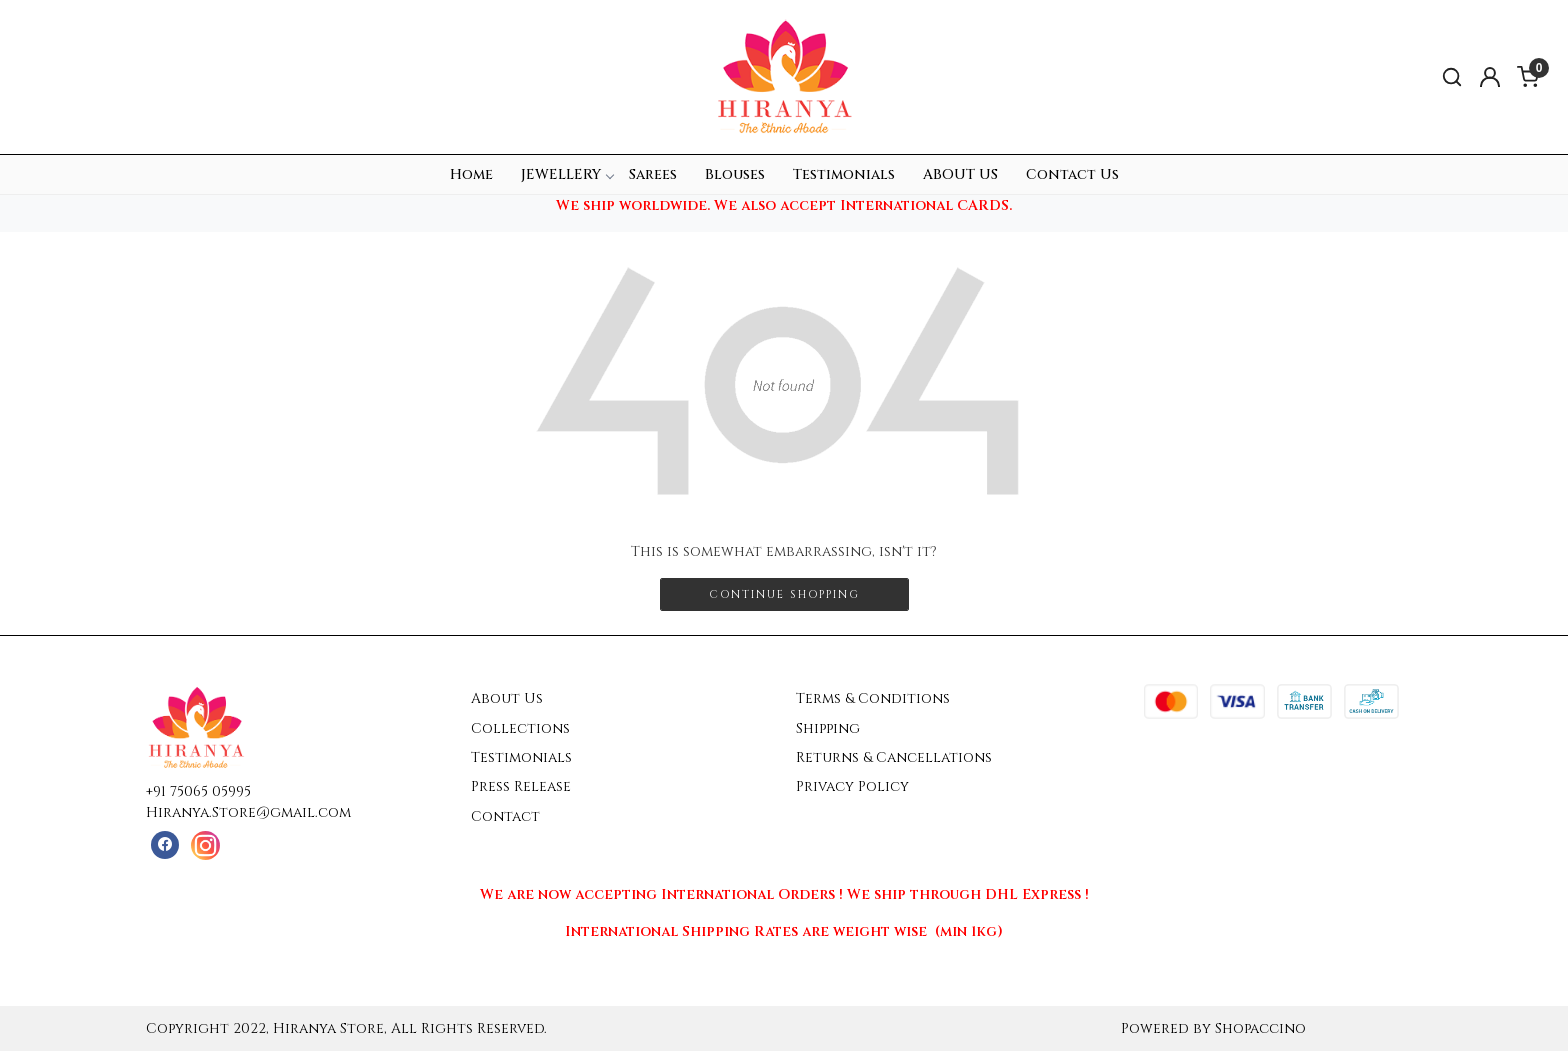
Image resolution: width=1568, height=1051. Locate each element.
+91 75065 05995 (198, 791)
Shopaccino (1260, 1028)
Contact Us (1072, 174)
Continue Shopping (784, 594)
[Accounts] (1490, 77)
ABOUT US (960, 174)
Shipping (828, 728)
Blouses (735, 174)
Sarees (653, 174)
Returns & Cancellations (894, 757)
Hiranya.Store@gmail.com (248, 812)
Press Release (521, 786)
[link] (1452, 77)
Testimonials (844, 174)
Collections (520, 728)
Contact (505, 816)
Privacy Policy (852, 786)
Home (471, 174)
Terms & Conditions (873, 698)
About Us (507, 698)
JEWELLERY (567, 174)
